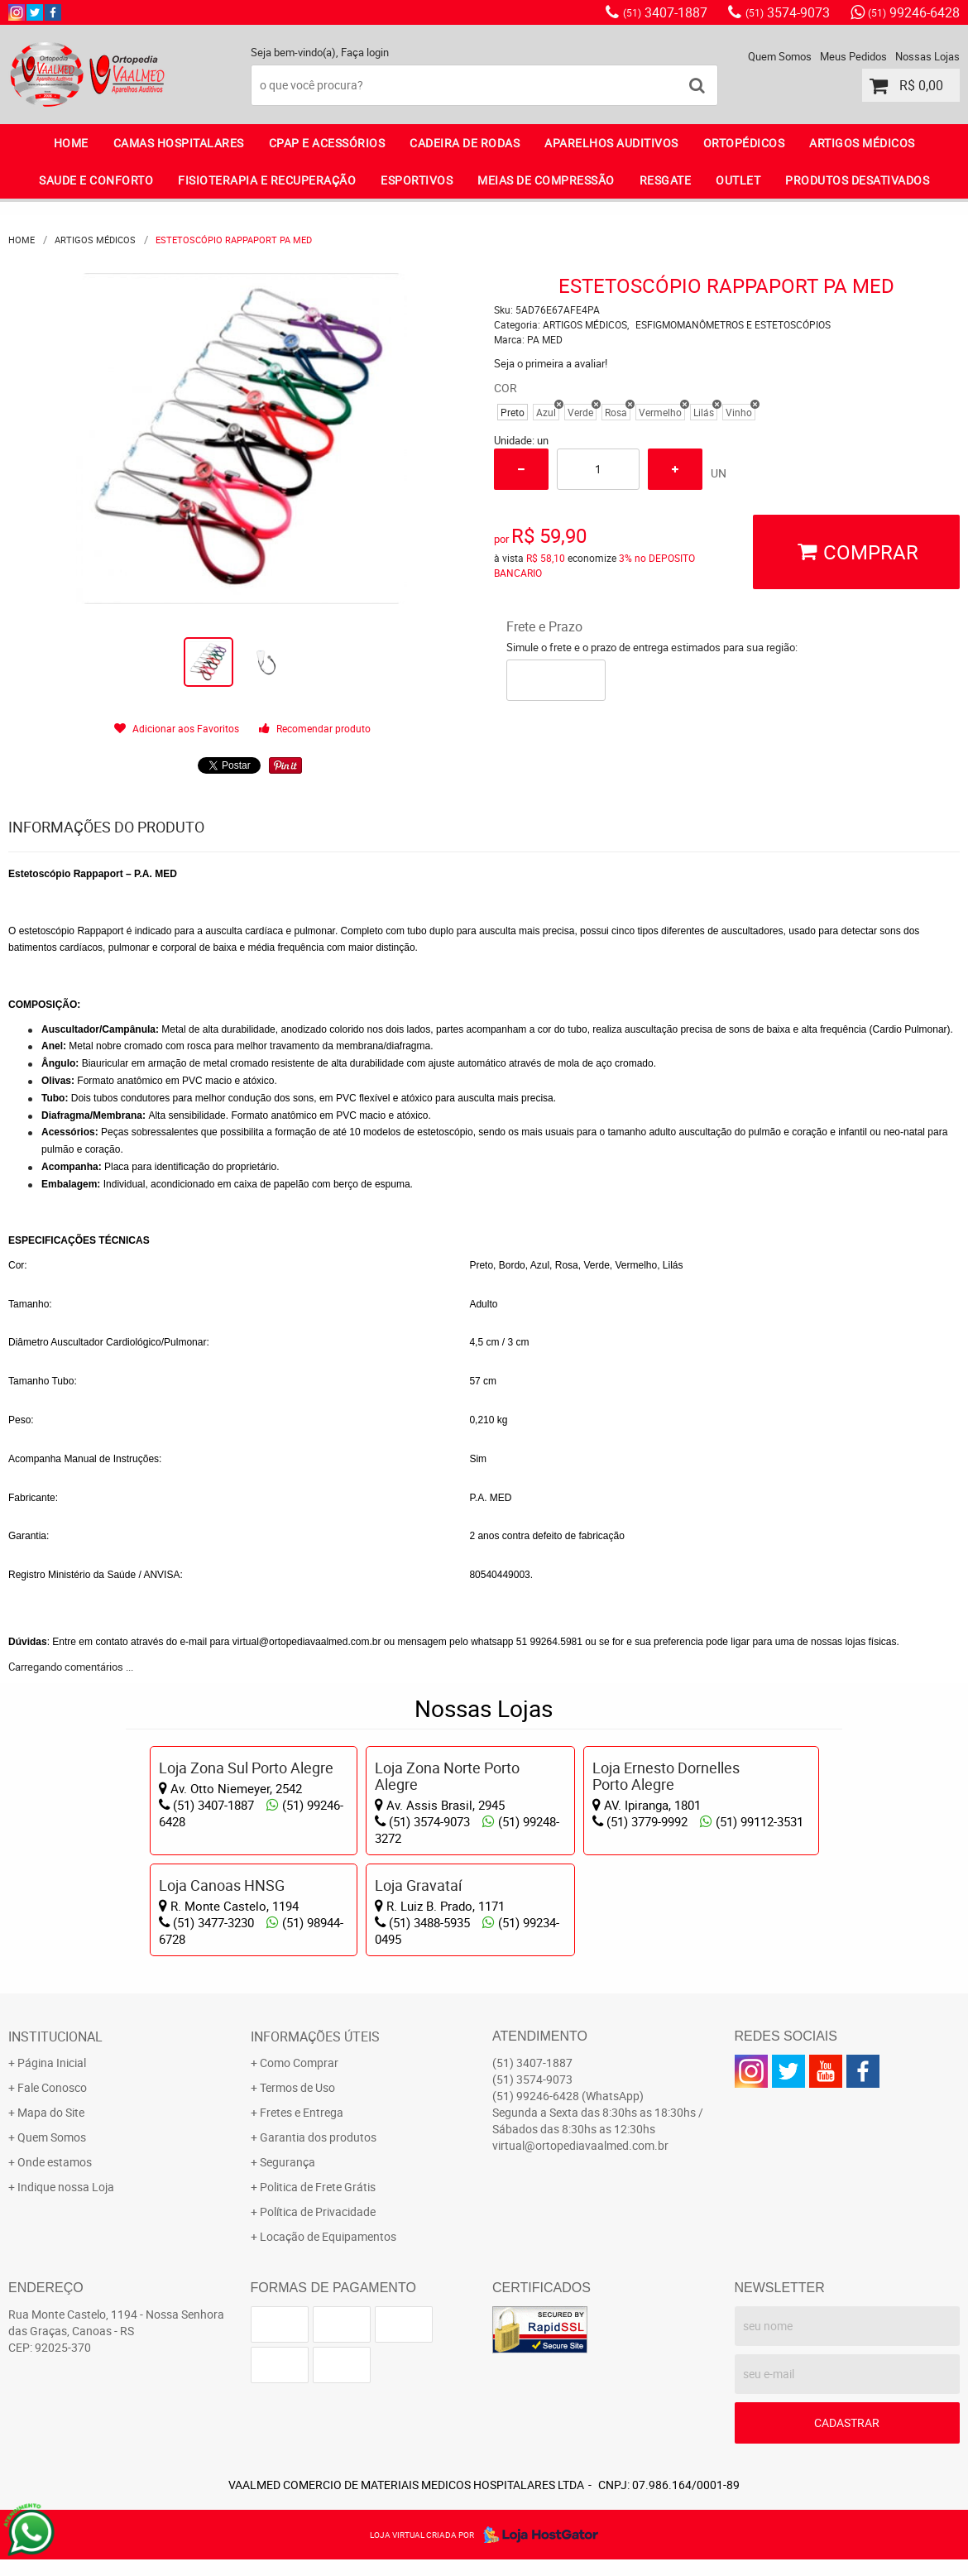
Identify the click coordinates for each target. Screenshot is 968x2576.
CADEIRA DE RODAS (465, 143)
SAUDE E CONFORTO (96, 180)
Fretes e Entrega (301, 2112)
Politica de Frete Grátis (318, 2187)
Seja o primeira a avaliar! (550, 363)
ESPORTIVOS (417, 180)
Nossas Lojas (927, 56)
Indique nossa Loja (65, 2187)
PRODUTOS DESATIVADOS (857, 180)
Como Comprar (299, 2062)
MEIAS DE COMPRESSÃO (546, 180)
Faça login (365, 52)
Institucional (55, 2036)
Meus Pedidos (853, 56)
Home (71, 143)
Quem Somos (780, 56)
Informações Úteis (315, 2036)
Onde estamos (54, 2162)
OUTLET (738, 180)
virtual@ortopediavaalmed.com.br (306, 1642)
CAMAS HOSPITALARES (178, 143)
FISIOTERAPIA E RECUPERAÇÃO (267, 180)
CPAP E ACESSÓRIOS (327, 143)
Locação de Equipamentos (328, 2236)
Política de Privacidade (318, 2211)
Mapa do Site (50, 2112)
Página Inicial (51, 2062)
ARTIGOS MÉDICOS (862, 143)
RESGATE (666, 180)
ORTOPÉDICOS (744, 143)
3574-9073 (787, 12)
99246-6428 (914, 12)
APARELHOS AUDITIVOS (611, 143)
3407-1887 (665, 12)
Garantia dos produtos (318, 2137)
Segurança (287, 2162)
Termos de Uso (297, 2087)
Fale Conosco (52, 2087)
